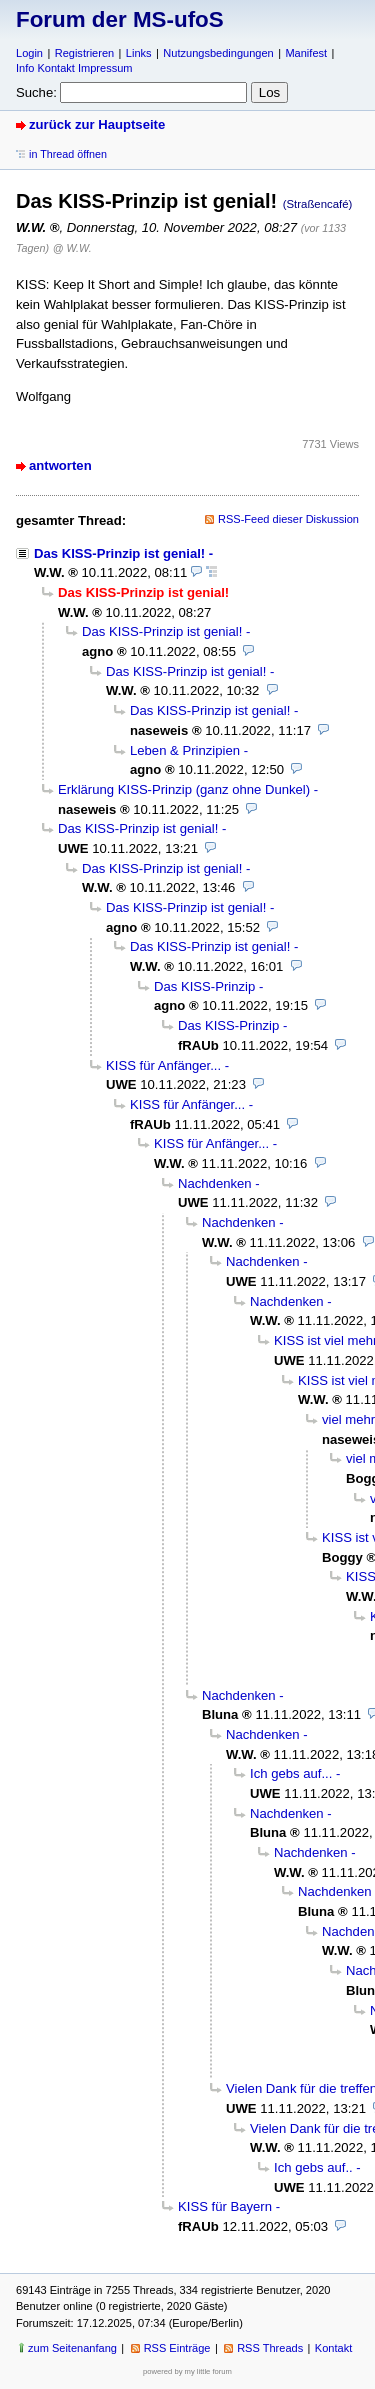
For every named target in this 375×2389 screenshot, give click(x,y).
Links (139, 53)
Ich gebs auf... (291, 1773)
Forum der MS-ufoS (120, 19)
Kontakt (333, 2348)
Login (29, 53)
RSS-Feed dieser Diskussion (288, 519)
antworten (60, 465)
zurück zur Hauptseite (97, 124)
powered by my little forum (187, 2371)
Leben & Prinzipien (185, 750)
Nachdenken (215, 1183)
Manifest (306, 53)
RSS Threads (270, 2348)
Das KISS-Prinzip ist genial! (119, 553)
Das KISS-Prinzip (204, 986)
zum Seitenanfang (72, 2348)
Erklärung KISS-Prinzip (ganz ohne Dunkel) (184, 789)
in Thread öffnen (68, 154)
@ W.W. (72, 248)
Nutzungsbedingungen (218, 53)
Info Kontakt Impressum (74, 68)
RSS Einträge (177, 2348)
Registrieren (84, 53)
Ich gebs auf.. (313, 2167)
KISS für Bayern (225, 2206)
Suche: (36, 92)
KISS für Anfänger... (163, 1065)
